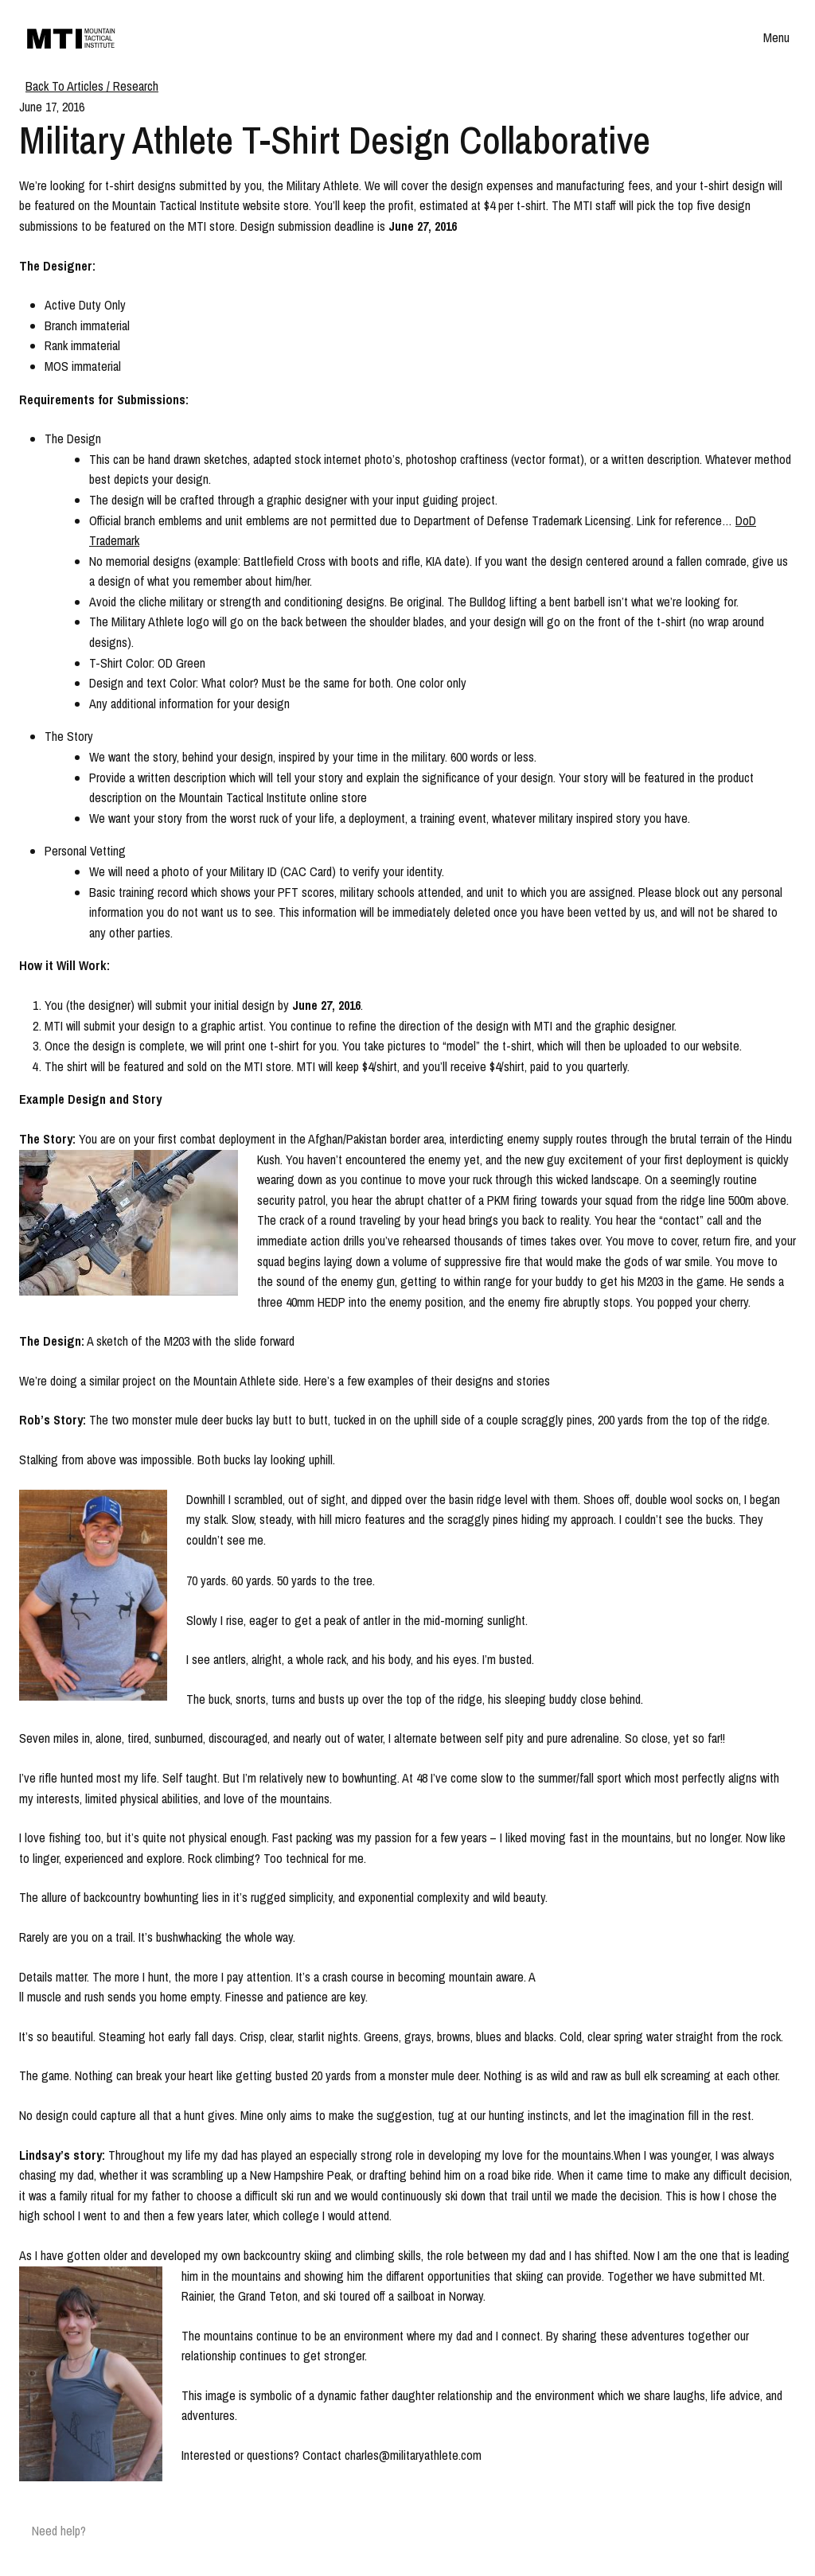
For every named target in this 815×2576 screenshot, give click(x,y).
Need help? (59, 2530)
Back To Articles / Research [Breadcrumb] (91, 86)
